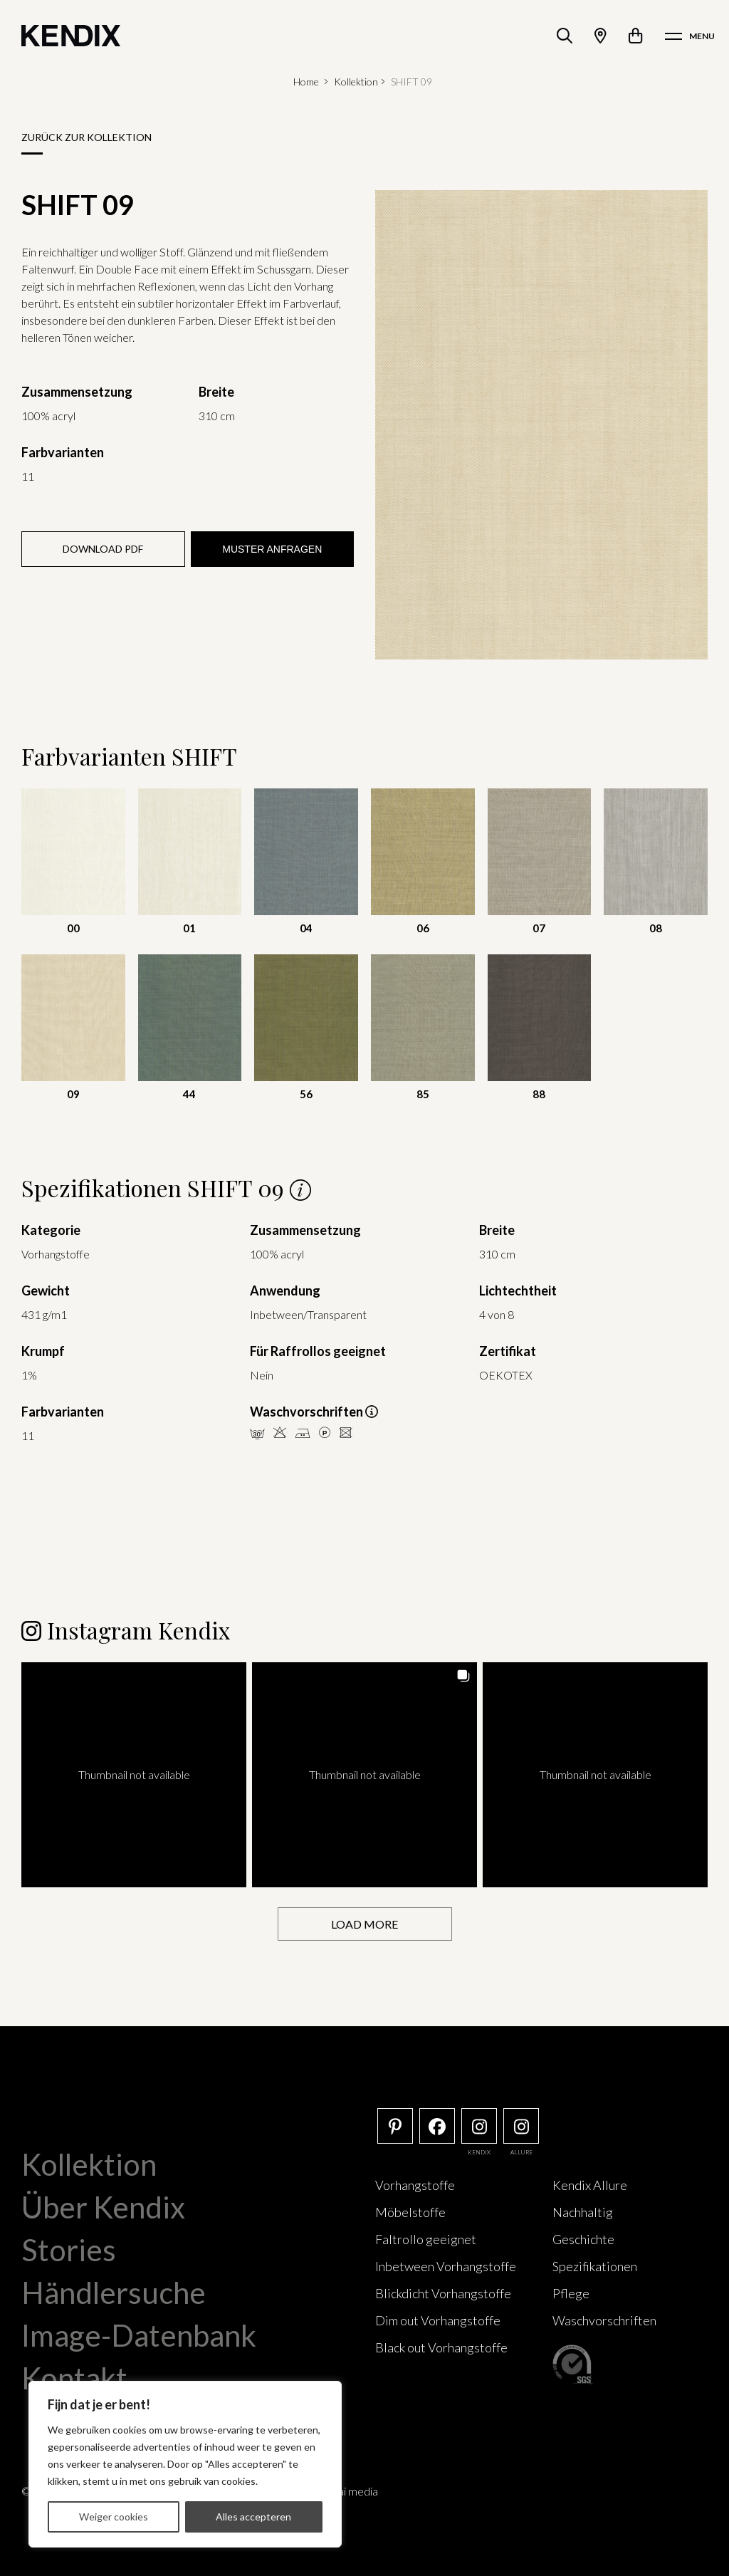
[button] (133, 1774)
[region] (185, 2464)
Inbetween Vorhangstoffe (445, 2266)
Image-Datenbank (138, 2335)
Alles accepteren (253, 2516)
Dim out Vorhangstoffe (437, 2320)
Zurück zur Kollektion (86, 137)
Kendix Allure (589, 2185)
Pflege (570, 2293)
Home (306, 81)
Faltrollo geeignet (425, 2239)
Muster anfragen (272, 549)
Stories (68, 2250)
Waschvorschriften (604, 2320)
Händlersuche (113, 2292)
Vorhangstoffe (415, 2185)
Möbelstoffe (410, 2212)
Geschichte (583, 2239)
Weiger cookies (113, 2516)
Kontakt (74, 2378)
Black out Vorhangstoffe (441, 2347)
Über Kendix (103, 2207)
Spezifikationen (594, 2266)
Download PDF (103, 549)
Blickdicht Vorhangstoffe (443, 2293)
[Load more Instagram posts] (365, 1924)
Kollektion (356, 81)
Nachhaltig (582, 2212)
